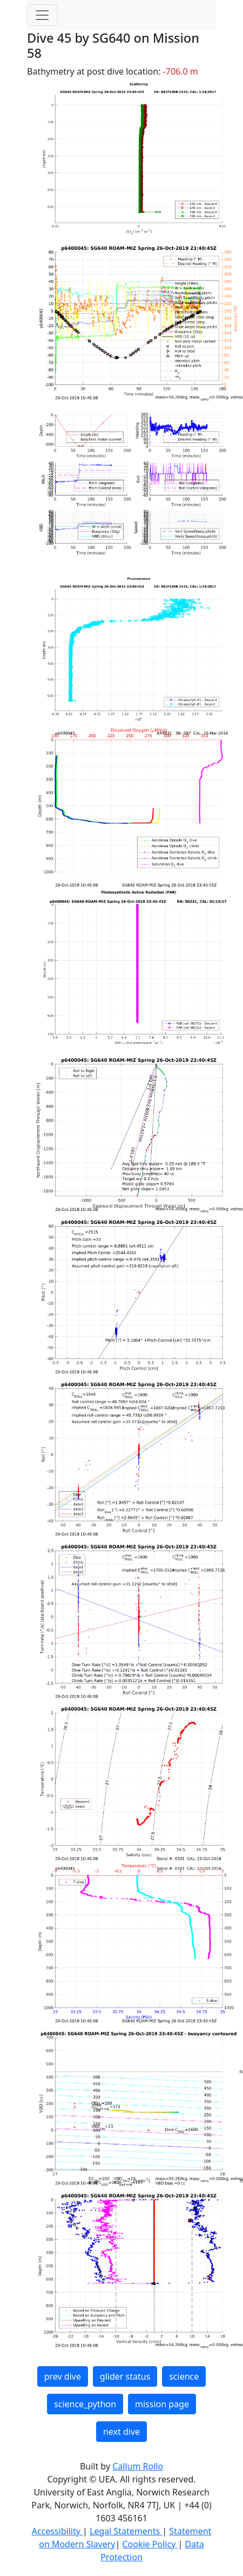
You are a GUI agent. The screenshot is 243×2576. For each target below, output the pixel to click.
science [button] (184, 2376)
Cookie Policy (150, 2544)
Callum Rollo (137, 2466)
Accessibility (57, 2531)
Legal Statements (126, 2531)
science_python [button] (85, 2404)
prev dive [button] (62, 2376)
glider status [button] (125, 2376)
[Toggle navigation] (42, 15)
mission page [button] (162, 2404)
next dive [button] (121, 2432)
